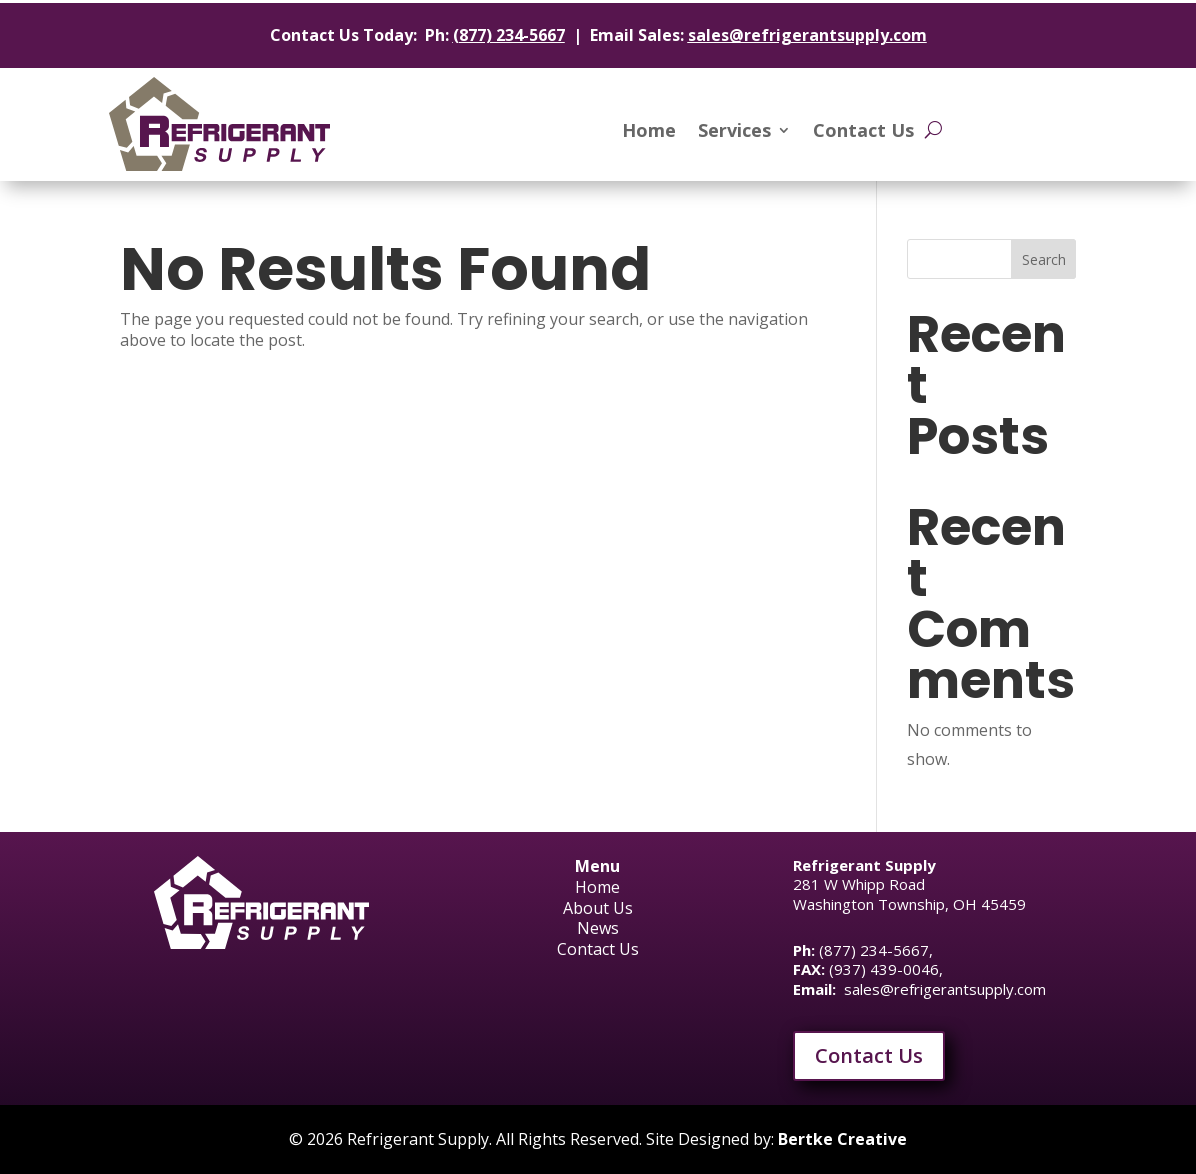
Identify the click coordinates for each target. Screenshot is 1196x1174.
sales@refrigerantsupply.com (807, 35)
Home (649, 132)
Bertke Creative (842, 1139)
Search (1044, 259)
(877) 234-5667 (509, 35)
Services (734, 132)
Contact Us (863, 132)
